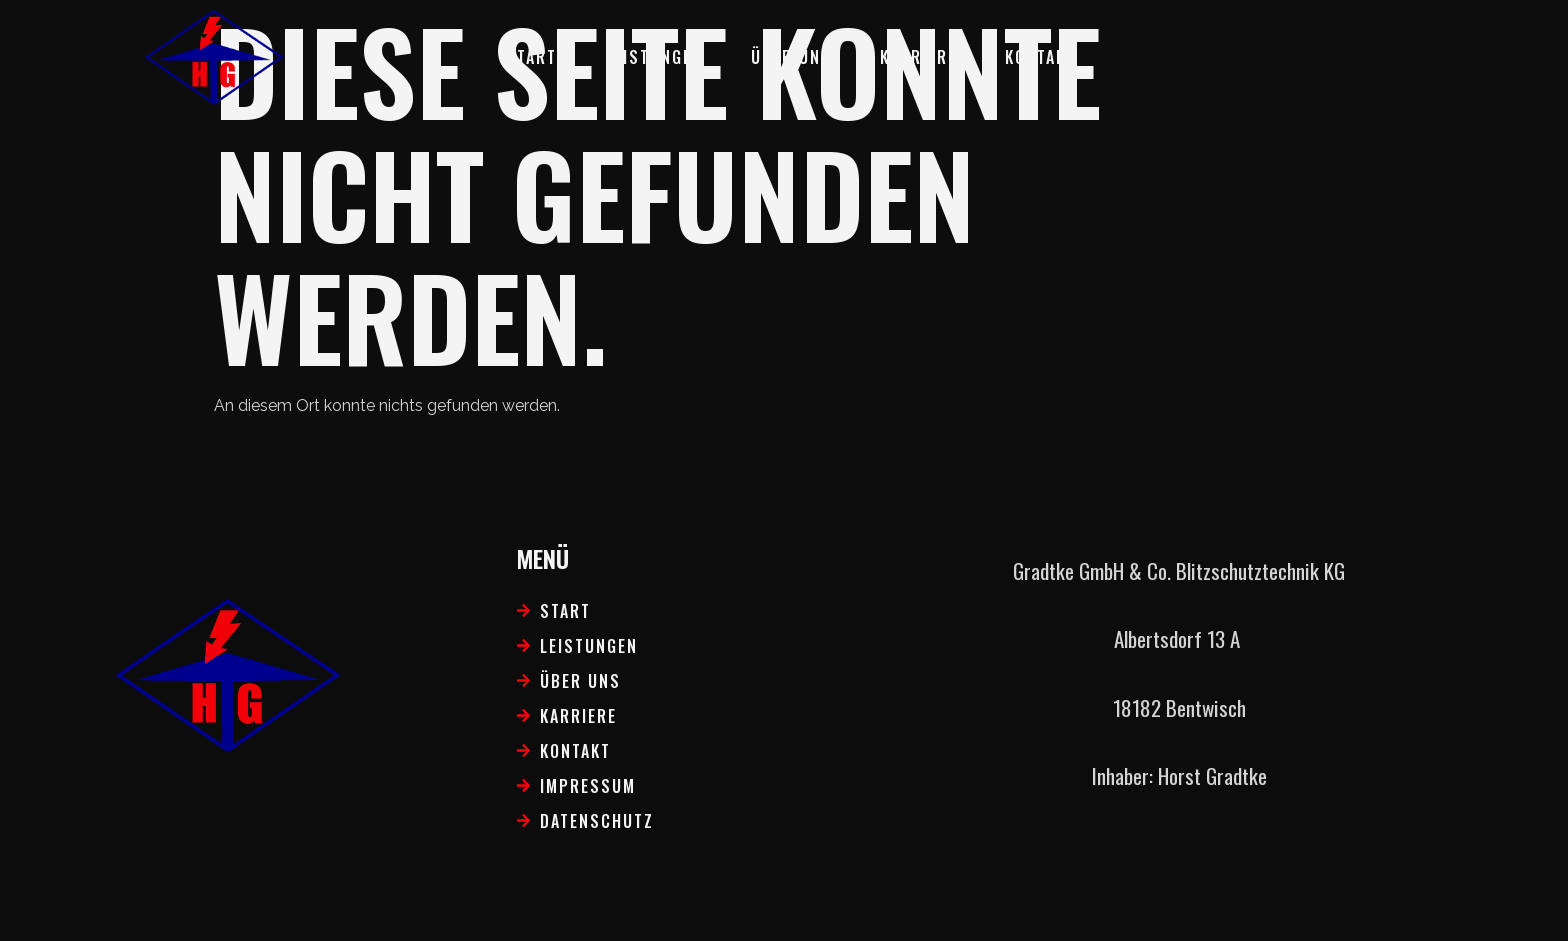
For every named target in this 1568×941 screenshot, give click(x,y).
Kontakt (1040, 57)
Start (531, 57)
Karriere (918, 57)
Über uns (791, 57)
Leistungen (654, 57)
